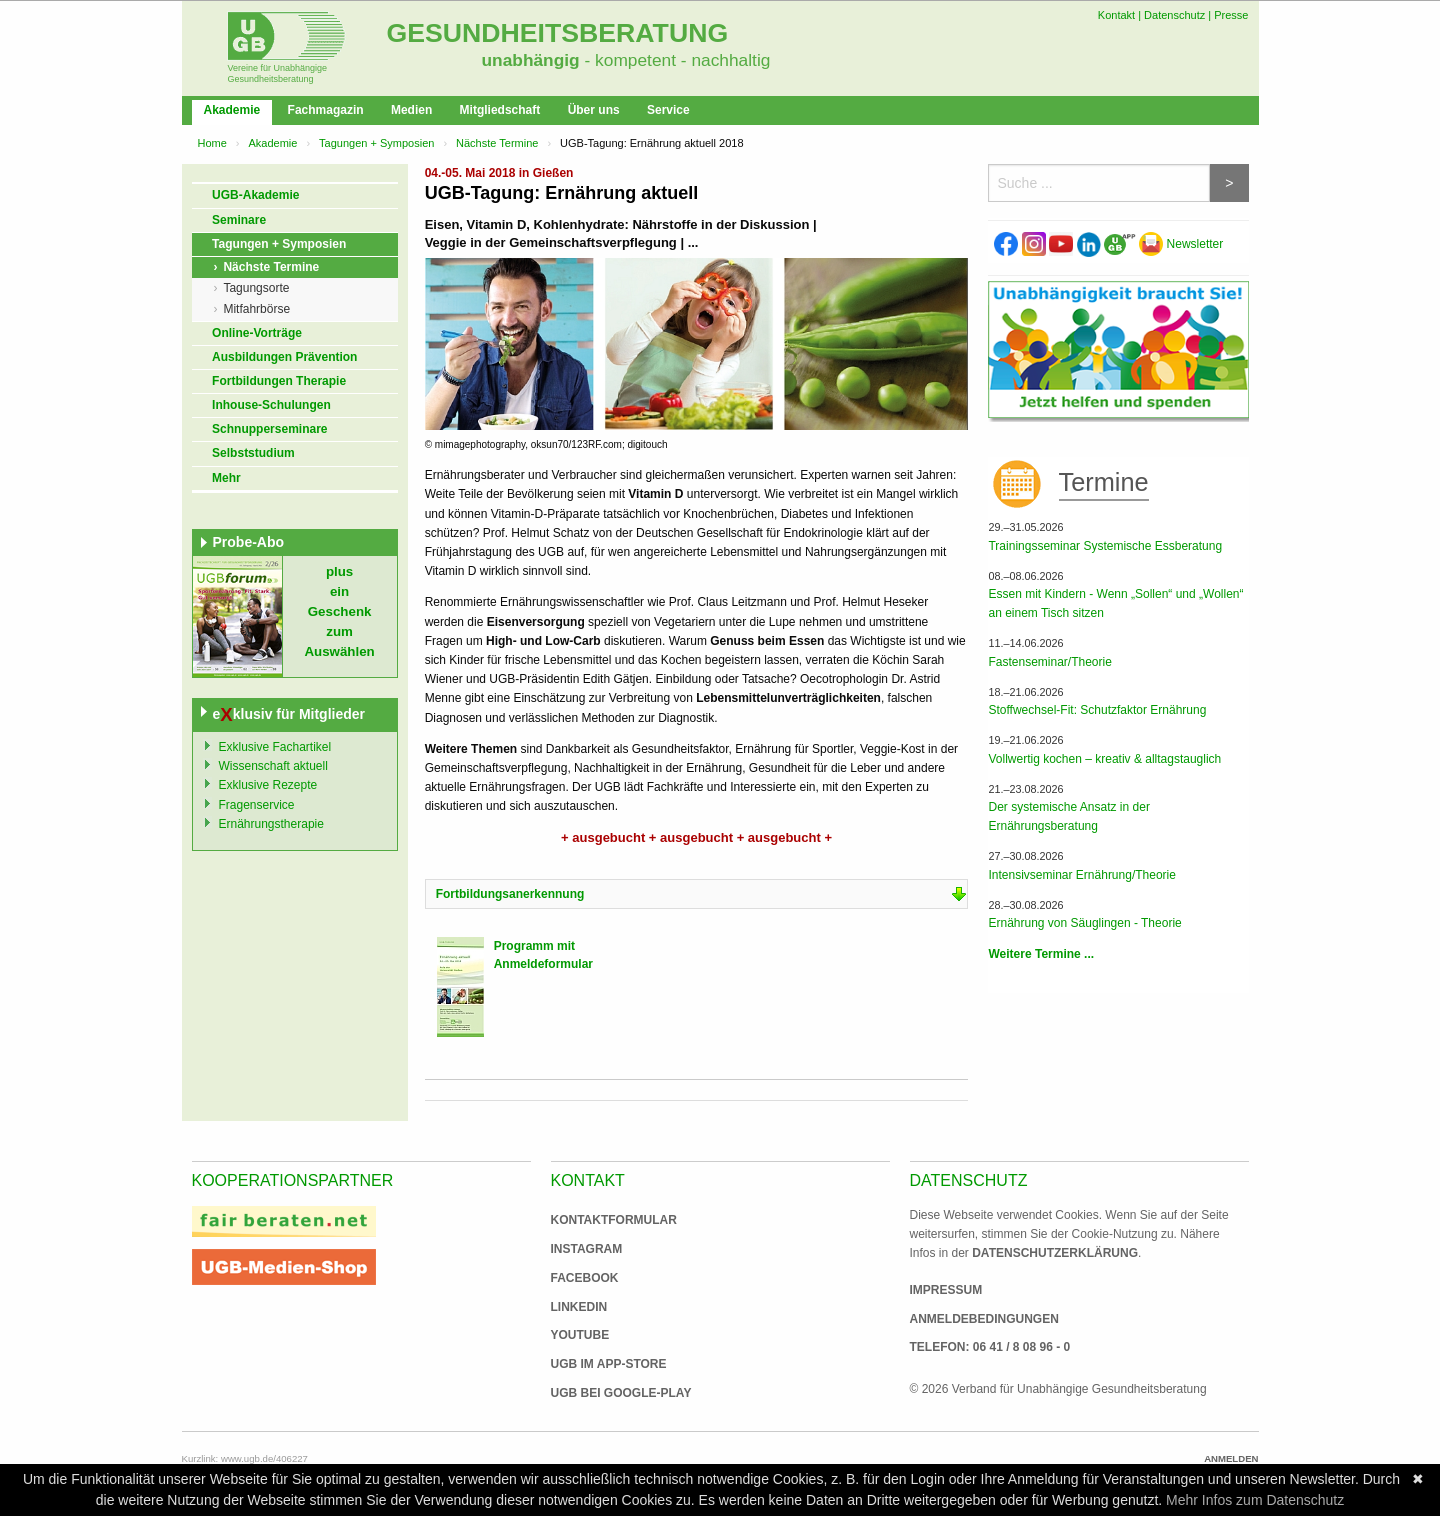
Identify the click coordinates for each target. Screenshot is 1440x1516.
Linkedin (579, 1307)
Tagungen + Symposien (376, 143)
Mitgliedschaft (500, 110)
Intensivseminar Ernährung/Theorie (1081, 875)
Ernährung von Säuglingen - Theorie (1084, 923)
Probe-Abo (249, 542)
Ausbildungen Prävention (284, 357)
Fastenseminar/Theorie (1049, 662)
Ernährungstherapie (271, 824)
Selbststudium (253, 453)
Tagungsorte (256, 288)
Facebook (585, 1278)
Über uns (594, 110)
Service (668, 110)
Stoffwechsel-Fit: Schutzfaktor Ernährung (1097, 710)
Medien (411, 110)
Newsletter (1181, 244)
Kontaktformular (614, 1220)
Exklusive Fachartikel (275, 747)
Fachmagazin (326, 110)
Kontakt (1116, 15)
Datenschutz (1174, 15)
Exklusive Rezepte (268, 785)
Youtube (580, 1335)
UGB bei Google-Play (601, 1393)
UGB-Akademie (255, 195)
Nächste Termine (497, 143)
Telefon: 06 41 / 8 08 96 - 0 (990, 1347)
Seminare (239, 220)
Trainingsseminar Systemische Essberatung (1105, 546)
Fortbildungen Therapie (279, 381)
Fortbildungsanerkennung (510, 894)
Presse (1231, 15)
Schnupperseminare (269, 429)
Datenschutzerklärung (1055, 1253)
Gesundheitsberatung (558, 33)
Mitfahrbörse (256, 309)
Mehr (226, 478)
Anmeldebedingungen (984, 1319)
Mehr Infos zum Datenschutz (1255, 1500)
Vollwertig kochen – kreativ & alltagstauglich (1104, 759)
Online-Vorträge (257, 333)
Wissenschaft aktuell (273, 766)
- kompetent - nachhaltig (675, 60)
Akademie (232, 110)
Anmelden (1231, 1458)
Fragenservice (257, 805)
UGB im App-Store (601, 1364)
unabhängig (531, 60)
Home (212, 143)
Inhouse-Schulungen (271, 405)
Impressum (946, 1290)
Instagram (587, 1249)
